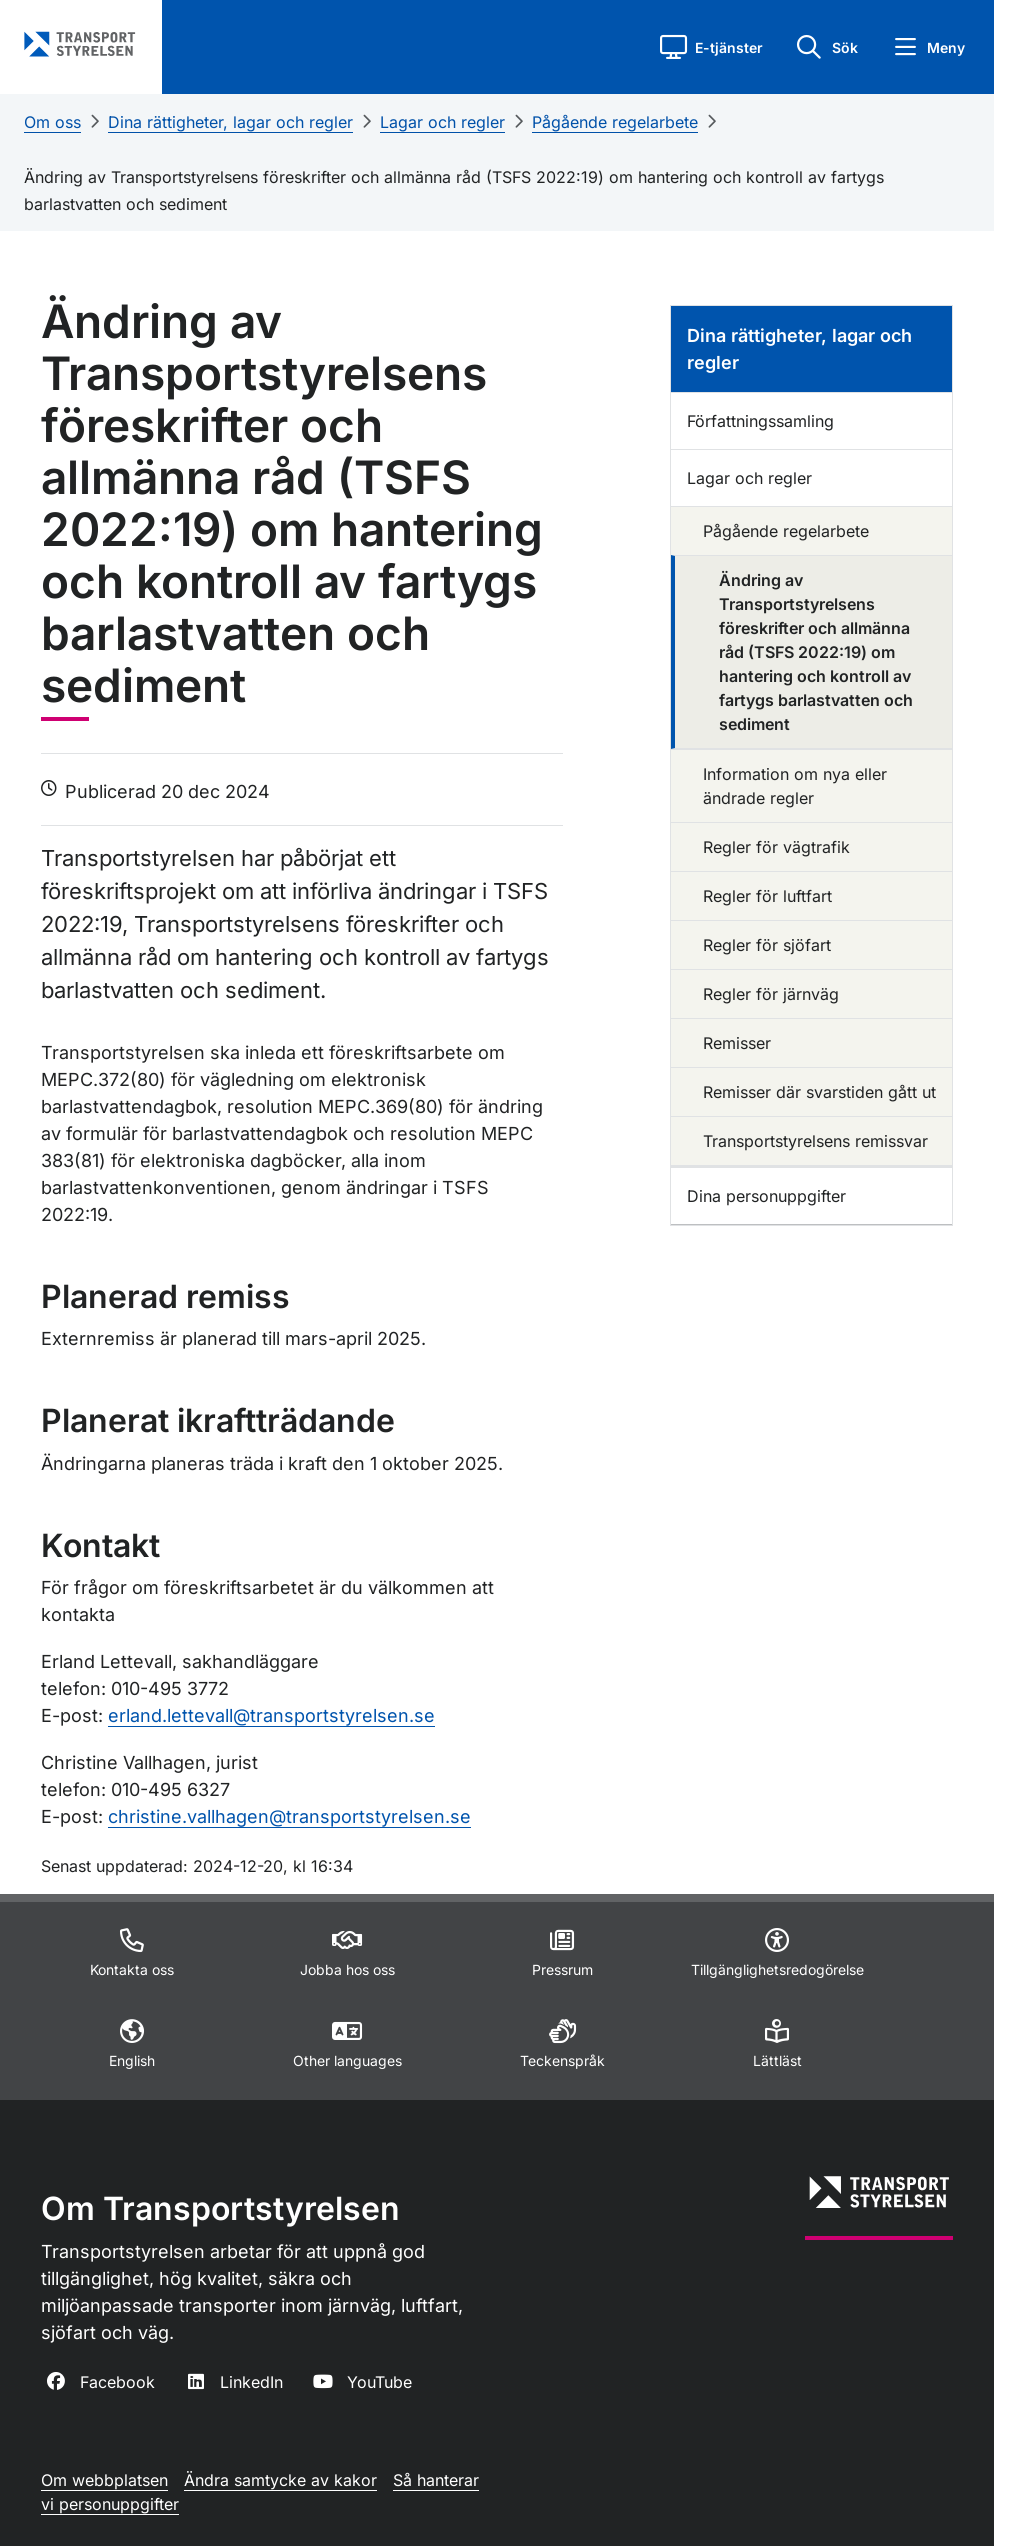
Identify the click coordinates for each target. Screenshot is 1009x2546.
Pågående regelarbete (615, 122)
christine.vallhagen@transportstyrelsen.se (289, 1816)
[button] (711, 47)
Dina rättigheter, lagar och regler (230, 122)
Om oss (52, 122)
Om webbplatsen (104, 2480)
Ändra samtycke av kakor (280, 2480)
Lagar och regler (442, 122)
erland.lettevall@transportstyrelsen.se (271, 1715)
